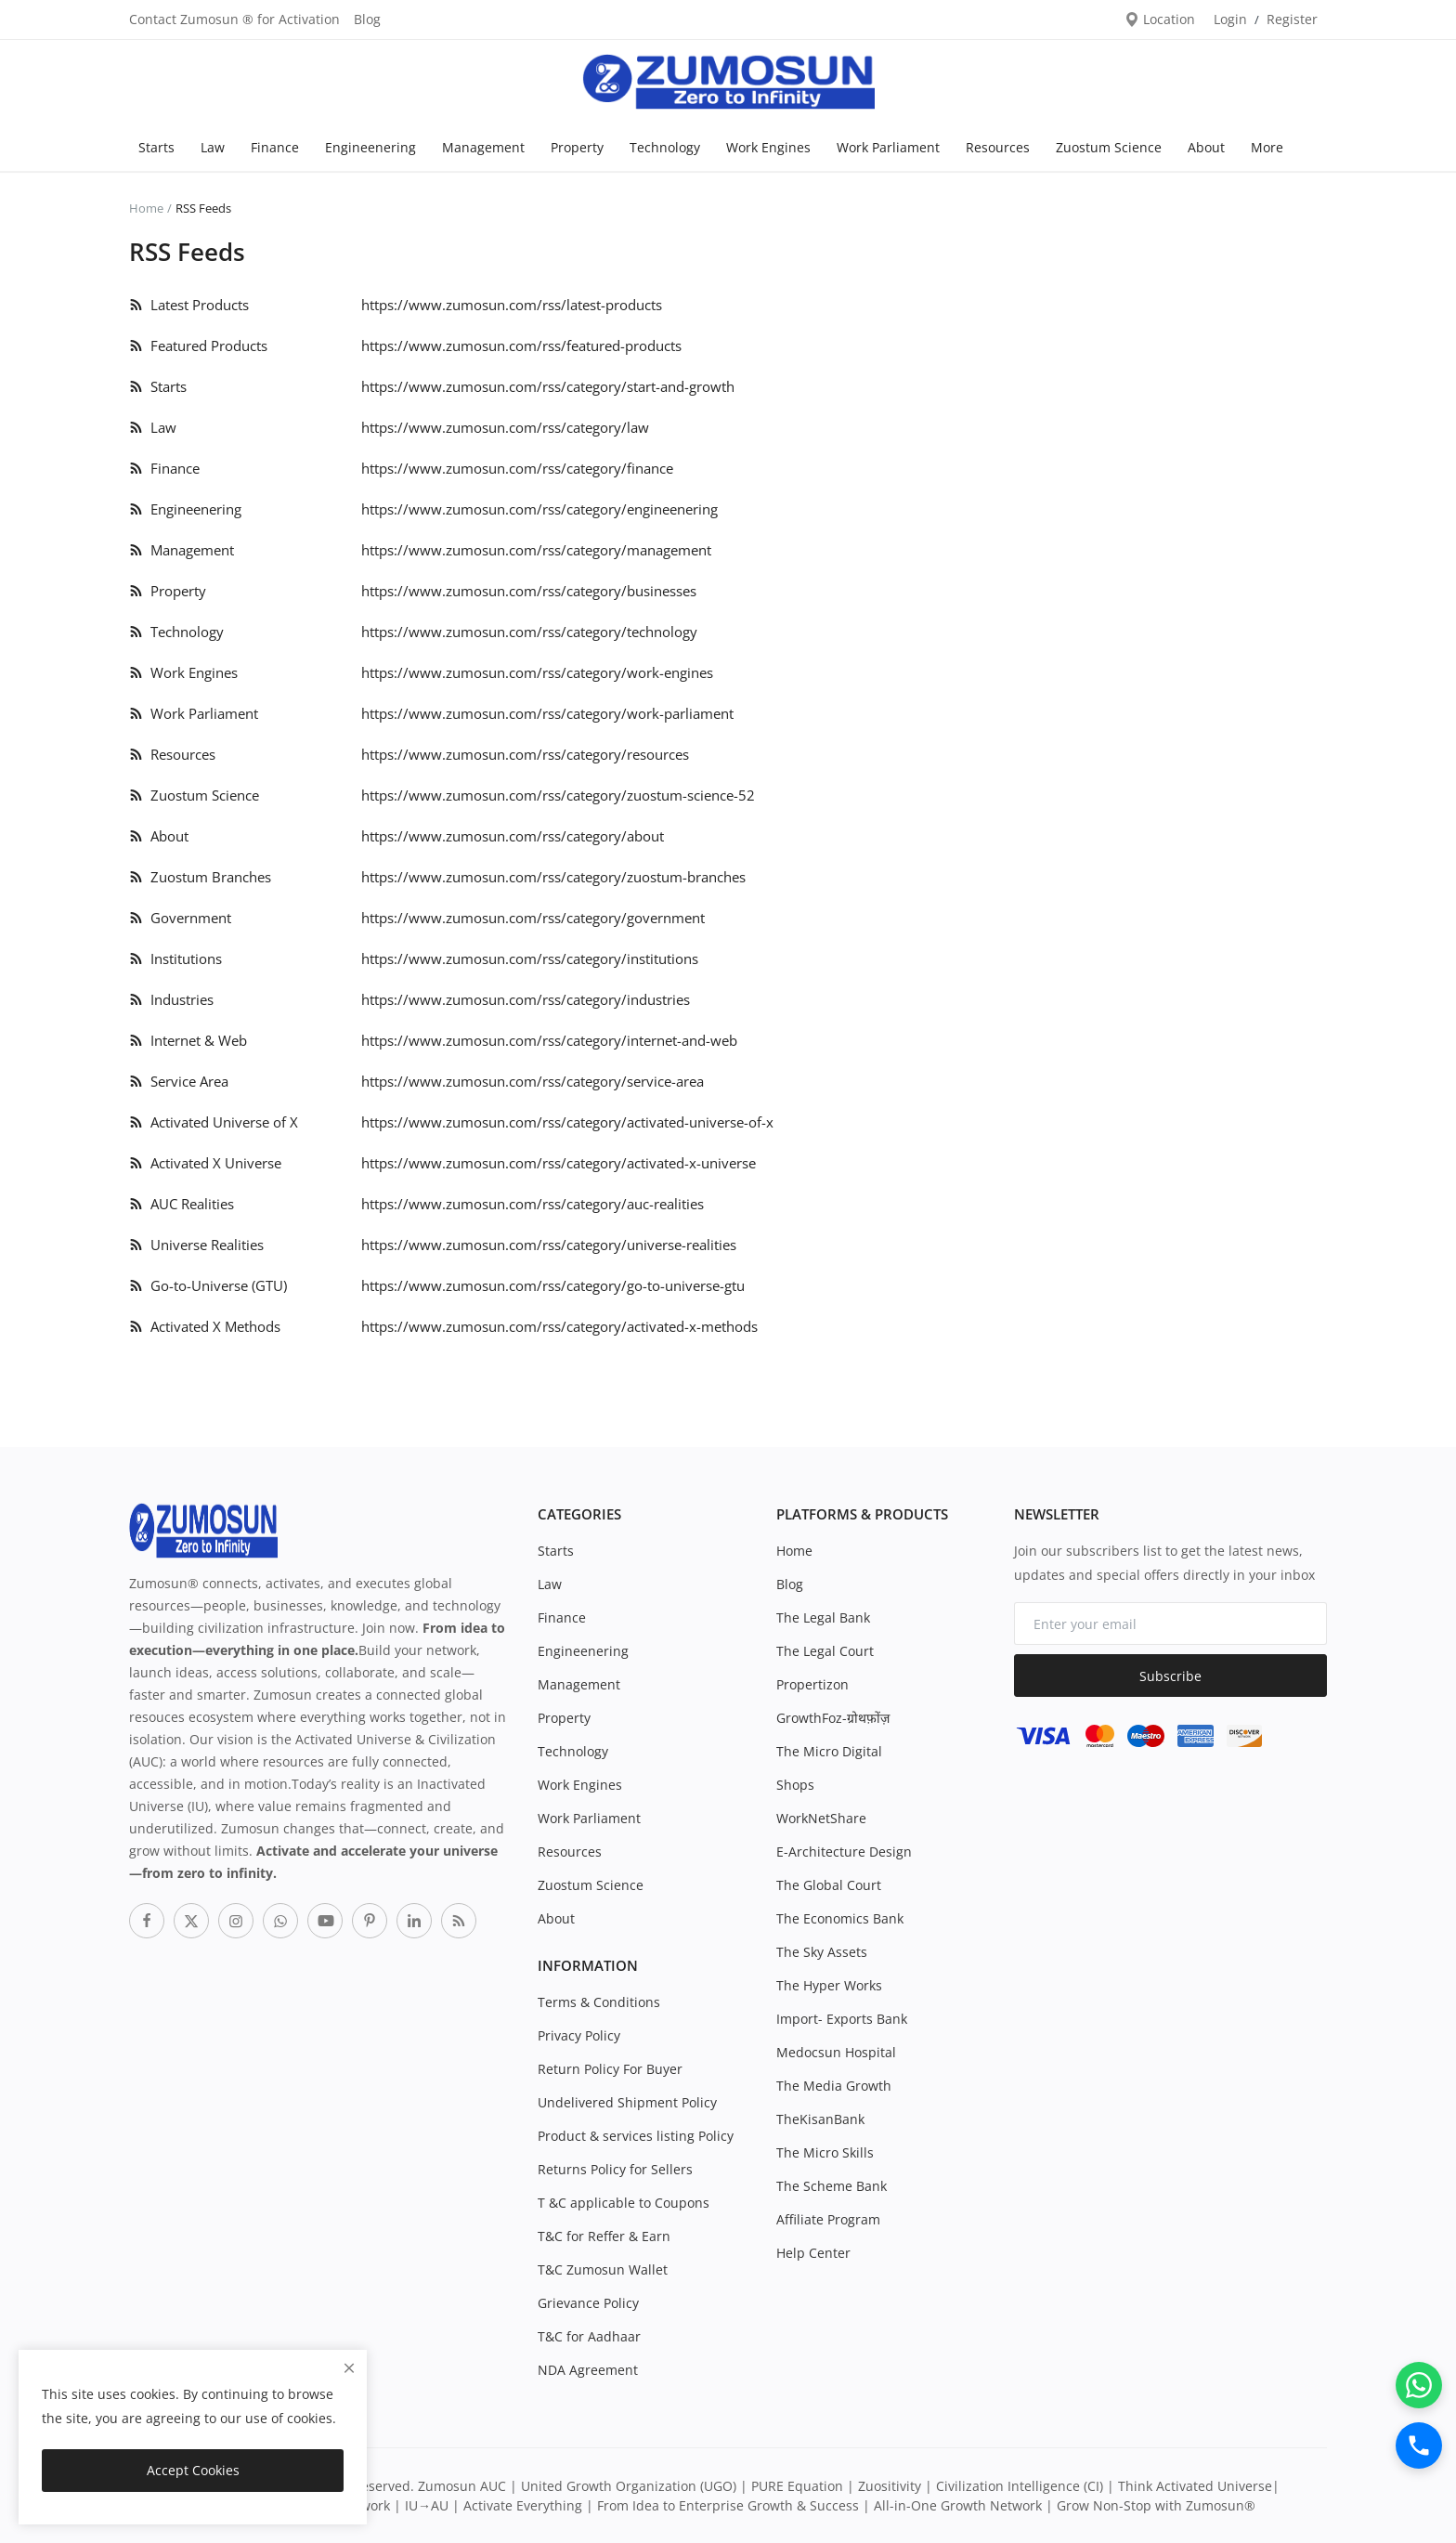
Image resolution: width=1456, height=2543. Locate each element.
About (1206, 147)
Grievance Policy (588, 2303)
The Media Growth (833, 2085)
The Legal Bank (823, 1617)
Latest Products (189, 304)
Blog (367, 19)
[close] (349, 2368)
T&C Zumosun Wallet (603, 2269)
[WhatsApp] (1419, 2385)
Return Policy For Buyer (610, 2069)
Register (1292, 19)
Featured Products (198, 345)
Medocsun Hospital (836, 2052)
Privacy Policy (579, 2035)
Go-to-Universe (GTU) (208, 1285)
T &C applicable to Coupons (623, 2202)
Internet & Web (188, 1040)
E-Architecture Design (844, 1851)
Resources (998, 147)
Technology (665, 147)
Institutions (175, 958)
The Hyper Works (829, 1985)
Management (483, 147)
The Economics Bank (840, 1918)
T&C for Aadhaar (589, 2336)
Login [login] (1230, 19)
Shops (795, 1784)
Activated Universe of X (213, 1122)
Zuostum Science (1109, 147)
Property (577, 147)
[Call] (1419, 2445)
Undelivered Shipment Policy (627, 2102)
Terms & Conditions (599, 2002)
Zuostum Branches (200, 876)
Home (146, 208)
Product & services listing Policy (636, 2136)
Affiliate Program (828, 2219)
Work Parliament (888, 147)
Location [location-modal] (1159, 19)
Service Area (178, 1081)
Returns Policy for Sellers (615, 2169)
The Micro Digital (829, 1751)
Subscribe (1170, 1676)
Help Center (813, 2253)
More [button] (1267, 147)
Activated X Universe (205, 1163)
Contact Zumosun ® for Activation (234, 19)
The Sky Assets (821, 1952)
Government (180, 917)
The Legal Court (825, 1651)
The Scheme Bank (831, 2186)
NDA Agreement (588, 2370)
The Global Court (828, 1885)
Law (213, 147)
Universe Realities (196, 1244)
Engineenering (370, 147)
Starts (156, 147)
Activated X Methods (204, 1326)
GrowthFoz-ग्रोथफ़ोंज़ (833, 1718)
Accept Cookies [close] (193, 2470)
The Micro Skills (825, 2152)
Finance (275, 147)
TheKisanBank (820, 2119)
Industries (171, 999)
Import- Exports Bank (841, 2019)
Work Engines (768, 147)
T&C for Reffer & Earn (604, 2236)
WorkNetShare (821, 1818)
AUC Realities (181, 1203)
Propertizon (812, 1684)
